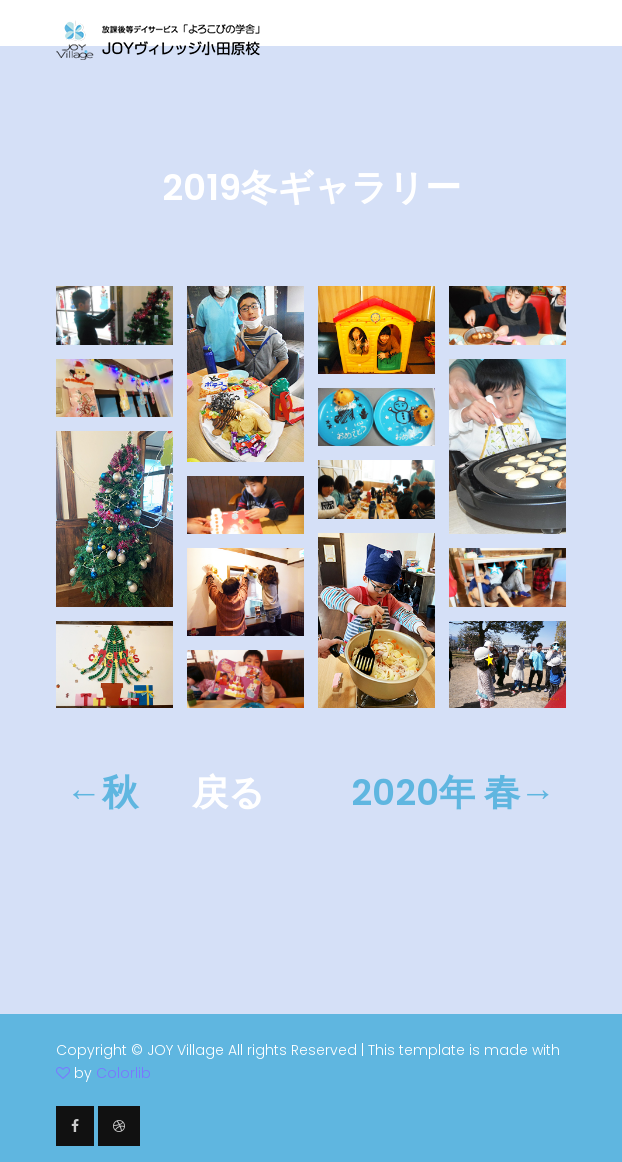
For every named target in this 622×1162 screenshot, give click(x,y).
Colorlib (123, 1073)
